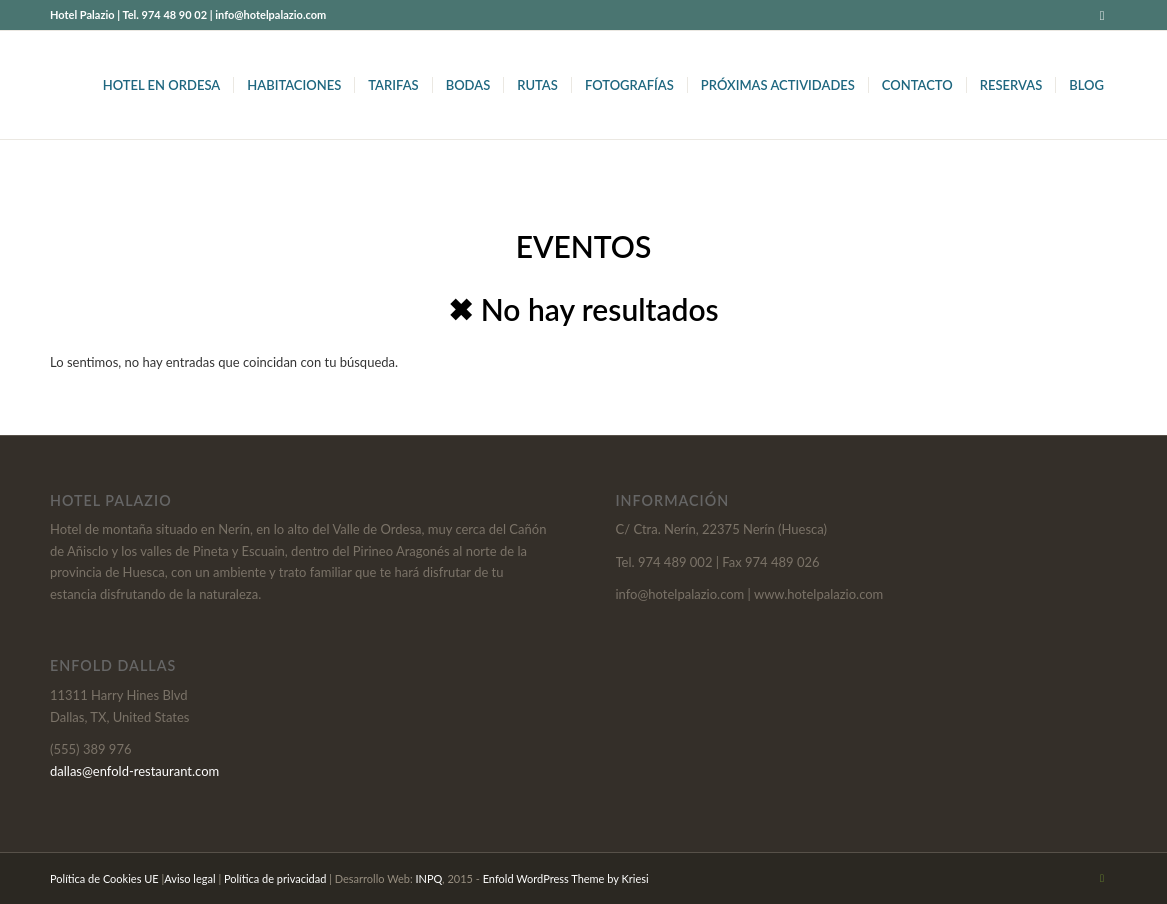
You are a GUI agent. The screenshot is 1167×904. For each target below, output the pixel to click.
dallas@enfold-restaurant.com (134, 771)
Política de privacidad (275, 878)
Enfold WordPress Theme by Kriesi (566, 878)
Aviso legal (189, 878)
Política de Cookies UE (104, 878)
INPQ (429, 878)
